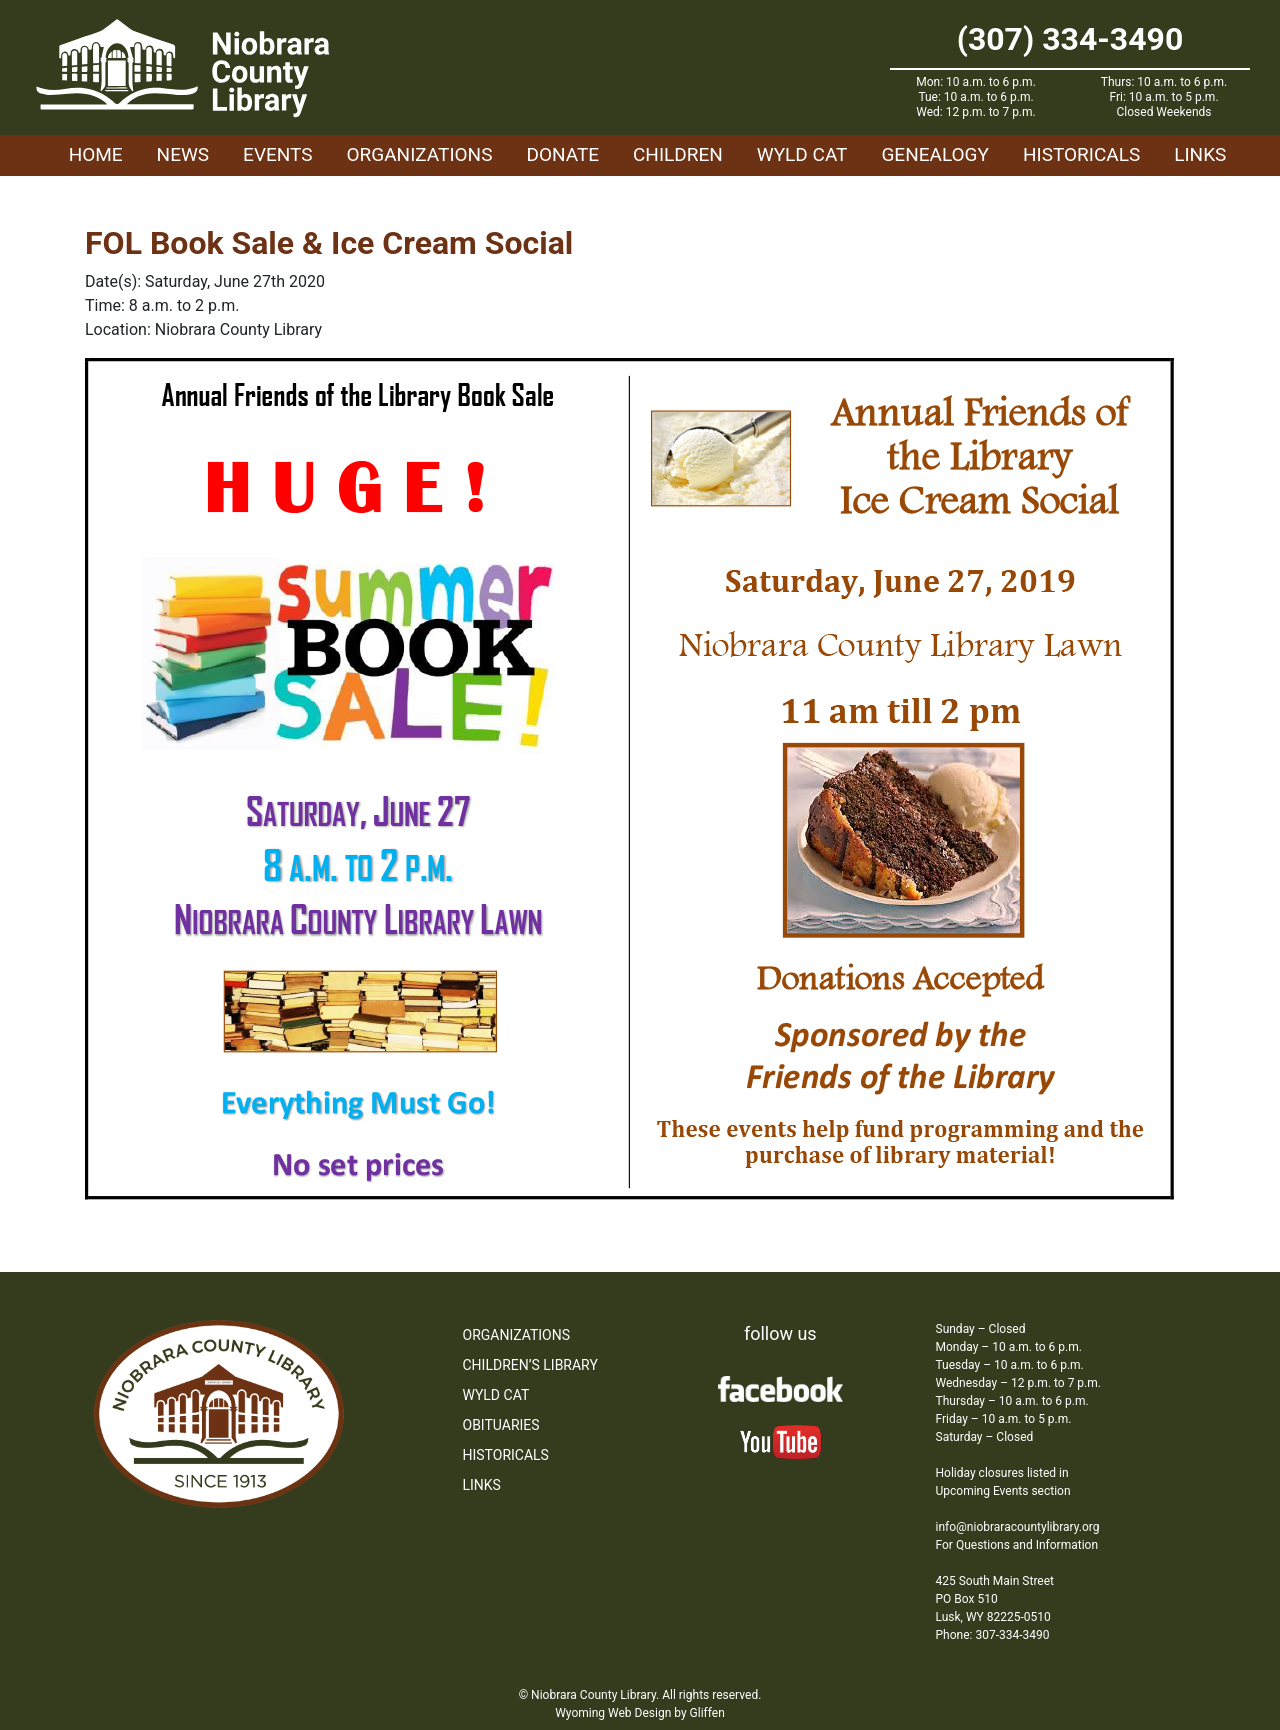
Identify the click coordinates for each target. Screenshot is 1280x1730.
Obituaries (501, 1425)
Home (96, 154)
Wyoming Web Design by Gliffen (640, 1713)
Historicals (1081, 154)
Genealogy (935, 154)
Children (678, 154)
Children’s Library (530, 1365)
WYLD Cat (802, 154)
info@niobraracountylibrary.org (1018, 1527)
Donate (562, 154)
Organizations (420, 154)
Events (277, 154)
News (183, 154)
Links (1200, 154)
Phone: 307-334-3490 (993, 1635)
